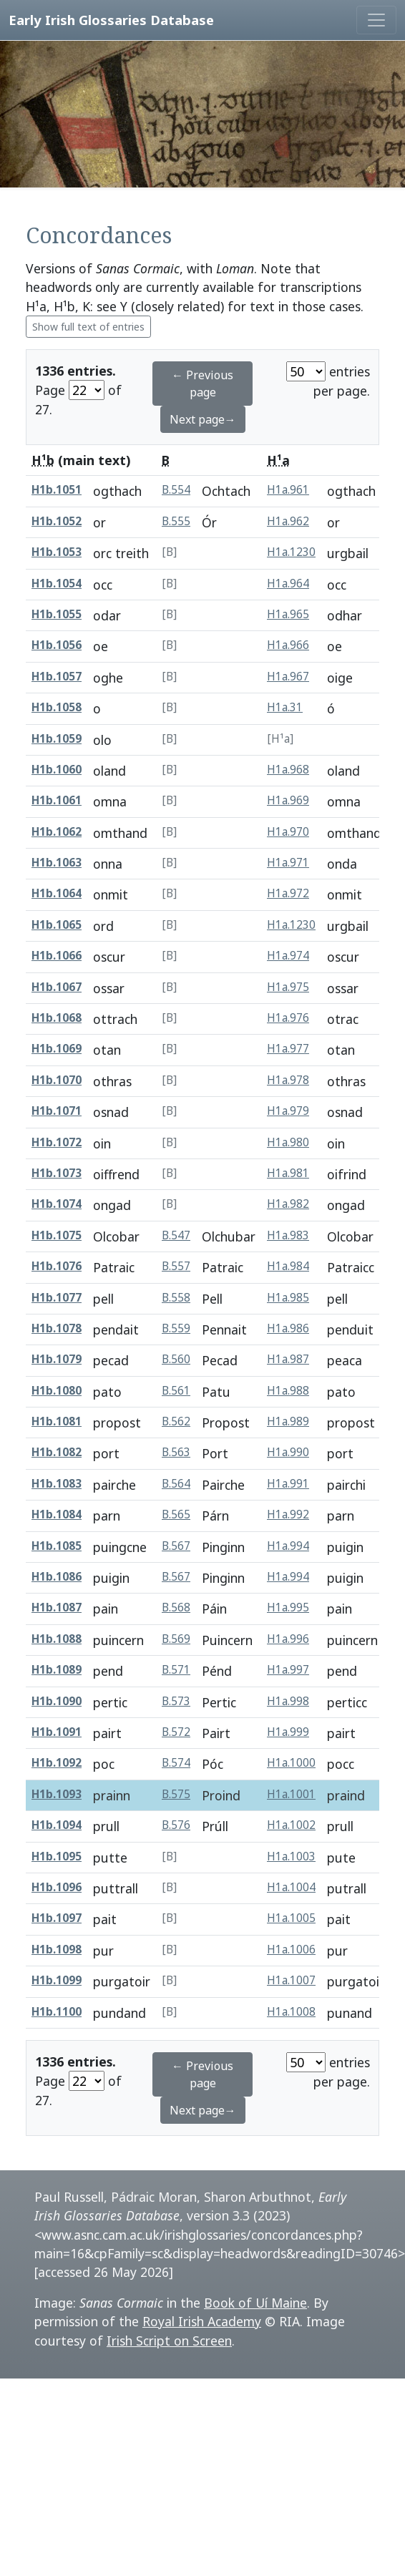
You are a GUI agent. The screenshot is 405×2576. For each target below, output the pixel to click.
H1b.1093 (56, 1794)
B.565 (176, 1514)
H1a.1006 (291, 1949)
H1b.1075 (56, 1235)
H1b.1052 (56, 521)
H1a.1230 (291, 552)
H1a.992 (288, 1514)
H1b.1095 (56, 1856)
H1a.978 (288, 1080)
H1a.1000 (291, 1762)
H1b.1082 (56, 1452)
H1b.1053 (56, 552)
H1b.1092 (56, 1762)
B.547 (176, 1235)
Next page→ (203, 419)
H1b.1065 (56, 924)
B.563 (176, 1452)
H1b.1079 (56, 1359)
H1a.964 (288, 583)
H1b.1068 (56, 1017)
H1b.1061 (56, 800)
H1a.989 (288, 1421)
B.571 (176, 1669)
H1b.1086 (56, 1576)
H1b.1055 (56, 614)
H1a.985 (288, 1297)
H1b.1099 (56, 1980)
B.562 (176, 1421)
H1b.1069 (56, 1048)
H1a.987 (288, 1359)
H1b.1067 (56, 987)
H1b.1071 (56, 1110)
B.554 (176, 489)
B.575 (176, 1794)
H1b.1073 (56, 1173)
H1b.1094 (56, 1825)
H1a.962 (288, 521)
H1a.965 (288, 614)
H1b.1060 (56, 769)
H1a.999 (288, 1732)
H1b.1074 (56, 1203)
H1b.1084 (56, 1514)
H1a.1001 (291, 1794)
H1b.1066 (56, 955)
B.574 (176, 1762)
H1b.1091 (56, 1732)
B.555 (176, 521)
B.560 (176, 1359)
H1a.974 (288, 955)
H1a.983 (288, 1235)
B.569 (176, 1638)
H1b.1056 (56, 645)
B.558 (176, 1297)
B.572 (176, 1732)
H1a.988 (288, 1390)
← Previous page (202, 383)
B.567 (176, 1545)
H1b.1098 (56, 1949)
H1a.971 (288, 862)
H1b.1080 (56, 1390)
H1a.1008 (291, 2011)
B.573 (176, 1701)
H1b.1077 (56, 1297)
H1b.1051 (56, 489)
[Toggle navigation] (376, 20)
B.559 (176, 1328)
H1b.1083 (56, 1483)
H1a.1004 (291, 1887)
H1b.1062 (56, 831)
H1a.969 (288, 800)
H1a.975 (288, 987)
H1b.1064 (56, 893)
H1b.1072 (56, 1142)
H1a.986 (288, 1328)
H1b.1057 (56, 676)
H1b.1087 (56, 1607)
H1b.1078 (56, 1328)
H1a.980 (288, 1142)
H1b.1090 (56, 1701)
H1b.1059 (56, 738)
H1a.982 (288, 1203)
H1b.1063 (56, 862)
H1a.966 (288, 645)
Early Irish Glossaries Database (111, 20)
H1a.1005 (291, 1918)
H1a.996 (288, 1638)
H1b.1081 (56, 1421)
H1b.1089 (56, 1669)
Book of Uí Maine (255, 2302)
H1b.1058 (56, 707)
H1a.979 (288, 1110)
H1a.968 (288, 769)
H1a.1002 (291, 1825)
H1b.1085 (56, 1545)
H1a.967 (288, 676)
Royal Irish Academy (201, 2321)
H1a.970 (288, 831)
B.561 (176, 1390)
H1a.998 (288, 1701)
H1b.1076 (56, 1266)
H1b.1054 (56, 583)
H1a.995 (288, 1607)
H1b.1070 (56, 1080)
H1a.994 (288, 1545)
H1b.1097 (56, 1918)
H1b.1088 (56, 1638)
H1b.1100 (56, 2011)
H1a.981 (288, 1173)
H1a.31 (285, 707)
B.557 (176, 1266)
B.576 (176, 1825)
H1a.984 (288, 1266)
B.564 (176, 1483)
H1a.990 (288, 1452)
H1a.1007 (291, 1980)
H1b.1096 (56, 1887)
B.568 (176, 1607)
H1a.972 (288, 893)
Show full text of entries (88, 326)
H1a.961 (288, 489)
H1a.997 (288, 1669)
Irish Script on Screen (169, 2340)
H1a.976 (288, 1017)
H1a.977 (288, 1048)
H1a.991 (288, 1483)
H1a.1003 (291, 1856)
